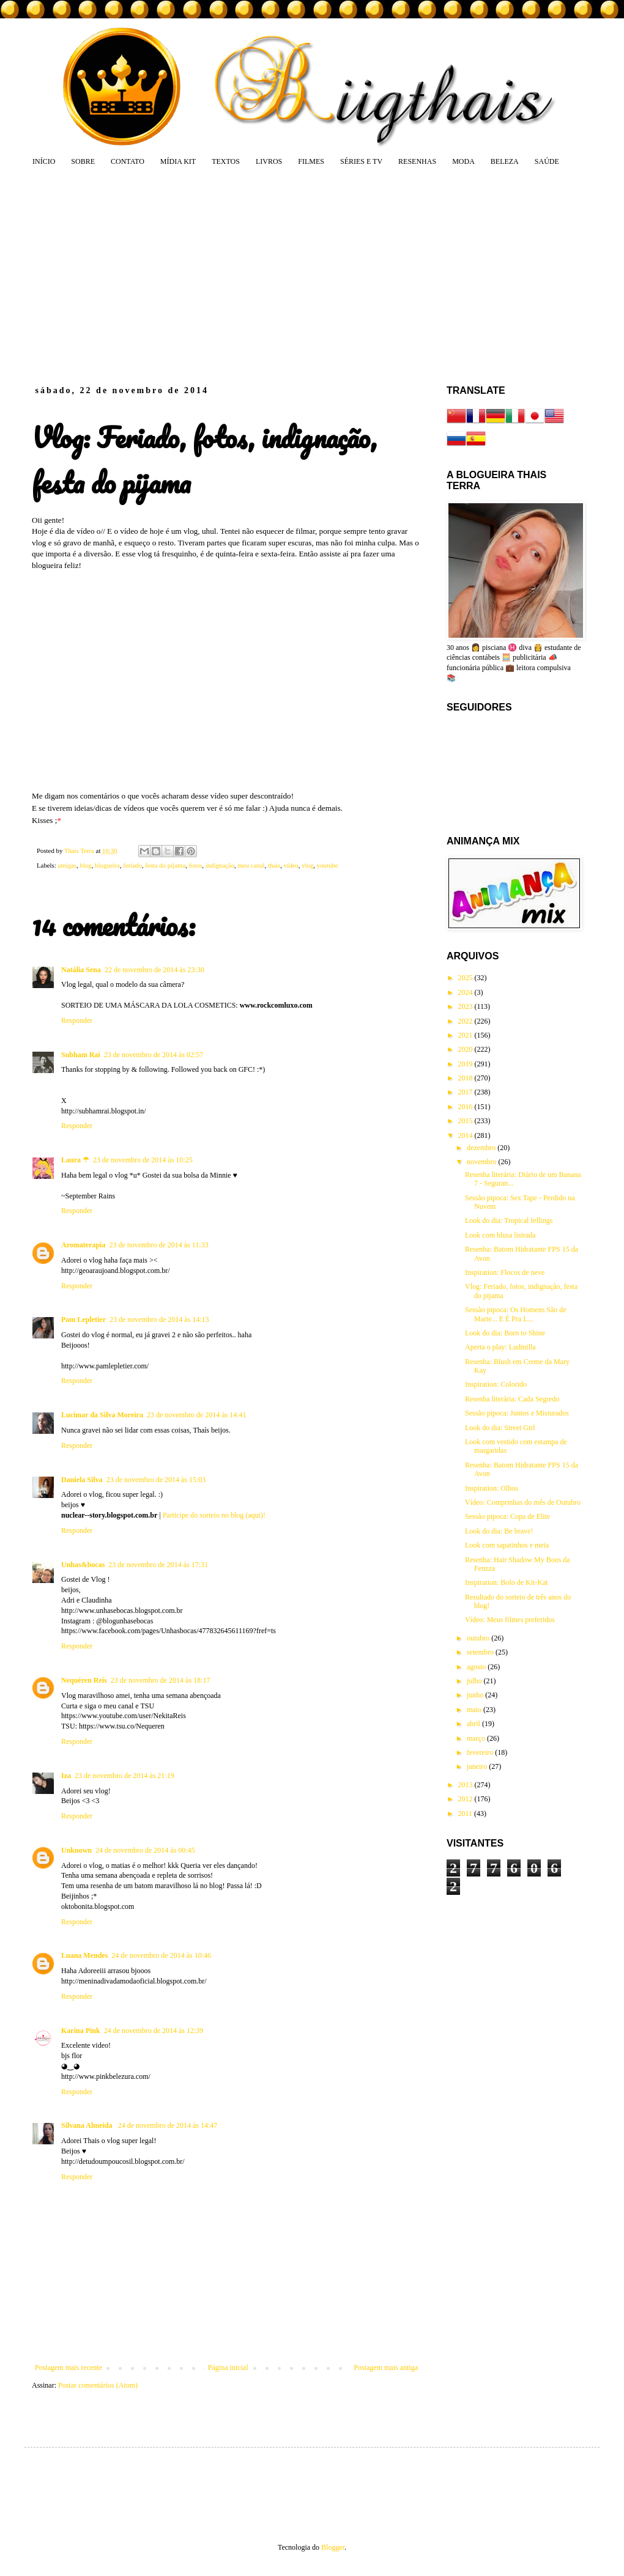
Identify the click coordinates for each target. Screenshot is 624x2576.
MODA (463, 161)
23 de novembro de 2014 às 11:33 (158, 1245)
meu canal (250, 865)
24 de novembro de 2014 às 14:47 (168, 2125)
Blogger (332, 2547)
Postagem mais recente (68, 2367)
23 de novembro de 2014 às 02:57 (154, 1054)
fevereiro (481, 1752)
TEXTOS (226, 161)
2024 (466, 992)
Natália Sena (81, 969)
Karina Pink (80, 2030)
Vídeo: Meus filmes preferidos (510, 1619)
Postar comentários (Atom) (98, 2385)
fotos (195, 865)
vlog (307, 865)
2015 (466, 1120)
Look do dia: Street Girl (500, 1427)
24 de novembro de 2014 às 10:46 (161, 1955)
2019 (466, 1064)
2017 (466, 1092)
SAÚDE (547, 161)
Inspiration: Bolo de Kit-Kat (506, 1582)
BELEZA (505, 161)
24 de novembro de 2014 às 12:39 (154, 2030)
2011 (466, 1813)
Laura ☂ (75, 1160)
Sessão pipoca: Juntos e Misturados (517, 1413)
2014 (466, 1135)
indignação (220, 865)
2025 (466, 977)
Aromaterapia (83, 1245)
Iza (66, 1775)
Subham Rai (80, 1054)
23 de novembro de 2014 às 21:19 (124, 1775)
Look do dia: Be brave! (499, 1531)
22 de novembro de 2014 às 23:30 (154, 969)
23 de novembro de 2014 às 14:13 (159, 1319)
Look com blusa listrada (500, 1235)
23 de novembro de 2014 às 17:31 (158, 1564)
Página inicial (228, 2367)
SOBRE (83, 161)
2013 (466, 1785)
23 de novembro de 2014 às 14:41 (197, 1415)
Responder (76, 1020)
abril (474, 1723)
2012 (466, 1799)
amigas (67, 865)
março (477, 1738)
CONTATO (127, 161)
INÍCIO (43, 161)
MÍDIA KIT (178, 161)
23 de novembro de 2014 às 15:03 (156, 1479)
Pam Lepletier (83, 1319)
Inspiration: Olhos (491, 1488)
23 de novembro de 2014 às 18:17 (160, 1680)
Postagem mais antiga (386, 2367)
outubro (479, 1638)
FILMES (311, 161)
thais (274, 865)
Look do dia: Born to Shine (505, 1333)
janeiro (478, 1766)
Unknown (76, 1850)
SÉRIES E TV (361, 161)
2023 (466, 1006)
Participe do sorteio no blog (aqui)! (214, 1515)
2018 (466, 1078)
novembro (483, 1161)
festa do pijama (165, 865)
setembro (481, 1652)
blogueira (107, 865)
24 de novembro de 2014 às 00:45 (145, 1850)
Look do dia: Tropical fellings (508, 1220)
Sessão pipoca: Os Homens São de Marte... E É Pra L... (515, 1314)
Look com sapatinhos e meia (507, 1545)
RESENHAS (417, 161)
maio (475, 1709)
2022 (466, 1021)
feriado (132, 865)
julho (475, 1681)
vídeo (291, 865)
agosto (477, 1667)
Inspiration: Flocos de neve (504, 1272)
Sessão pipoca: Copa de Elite (507, 1516)
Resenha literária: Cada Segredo (512, 1399)
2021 (466, 1035)
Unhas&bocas (83, 1564)
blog (85, 865)
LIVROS (269, 161)
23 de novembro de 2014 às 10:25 (143, 1160)
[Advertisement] (228, 275)
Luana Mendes (84, 1955)
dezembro (482, 1147)
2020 (466, 1049)
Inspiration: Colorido (496, 1384)
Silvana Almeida (87, 2125)
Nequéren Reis (84, 1680)
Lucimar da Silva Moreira (102, 1415)
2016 (466, 1106)
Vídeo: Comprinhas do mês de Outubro (523, 1502)
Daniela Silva (82, 1479)
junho (476, 1695)
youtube (327, 865)
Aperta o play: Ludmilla (500, 1347)
